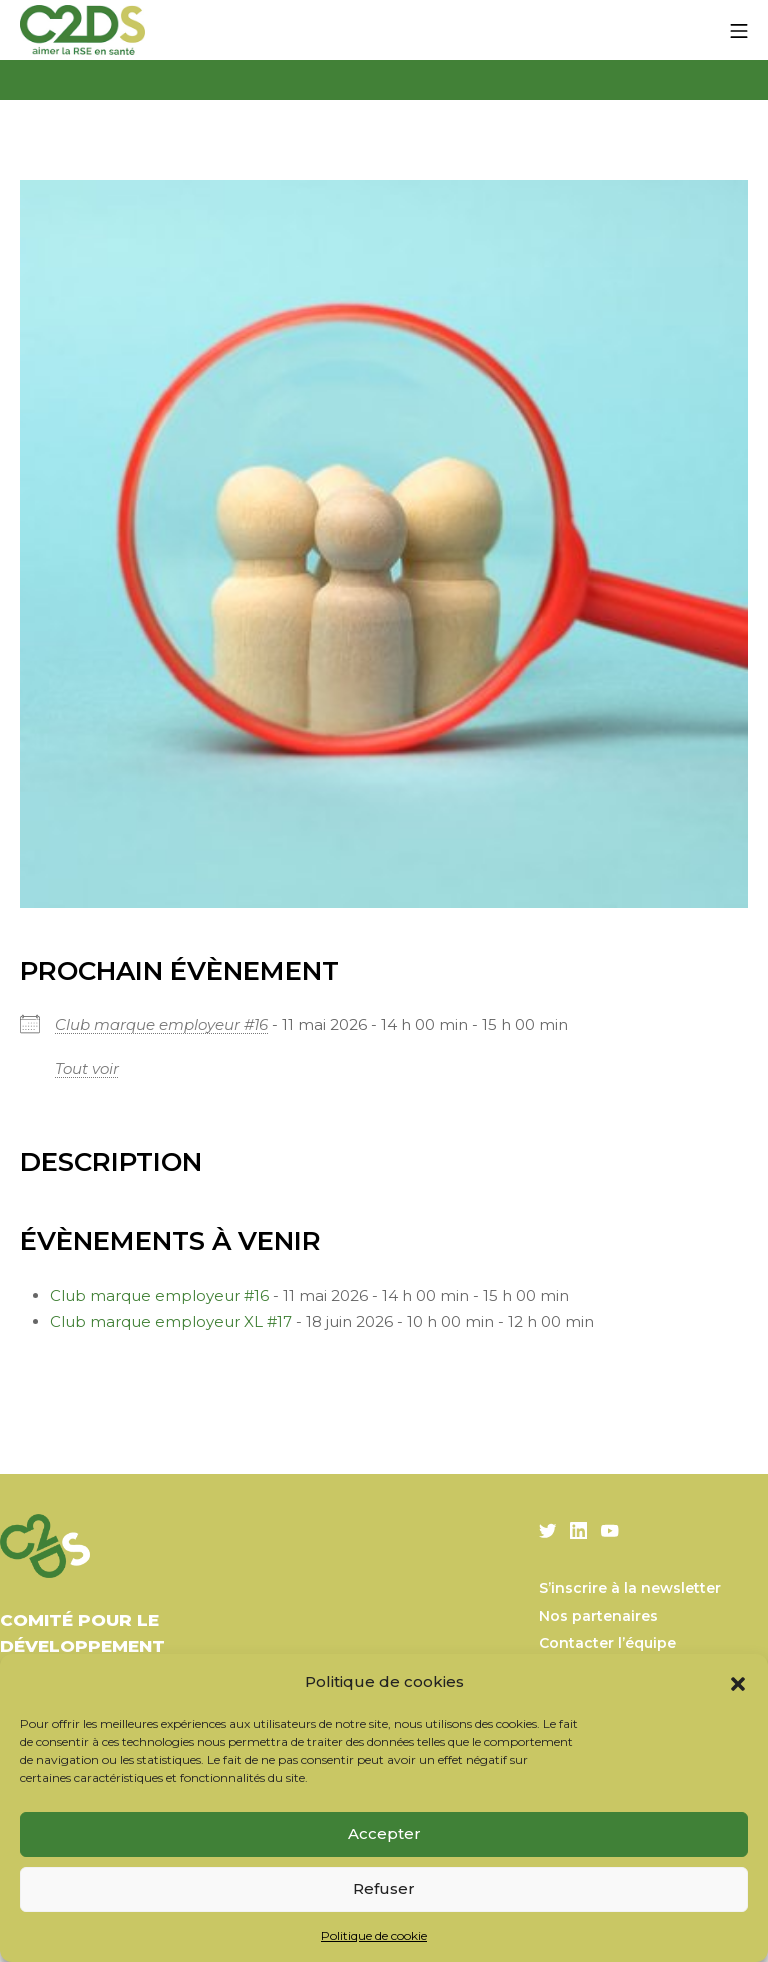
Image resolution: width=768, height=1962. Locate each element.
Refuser (384, 1888)
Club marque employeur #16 (161, 1024)
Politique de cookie (374, 1935)
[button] (738, 1682)
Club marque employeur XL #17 (171, 1321)
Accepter (384, 1833)
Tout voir (87, 1068)
